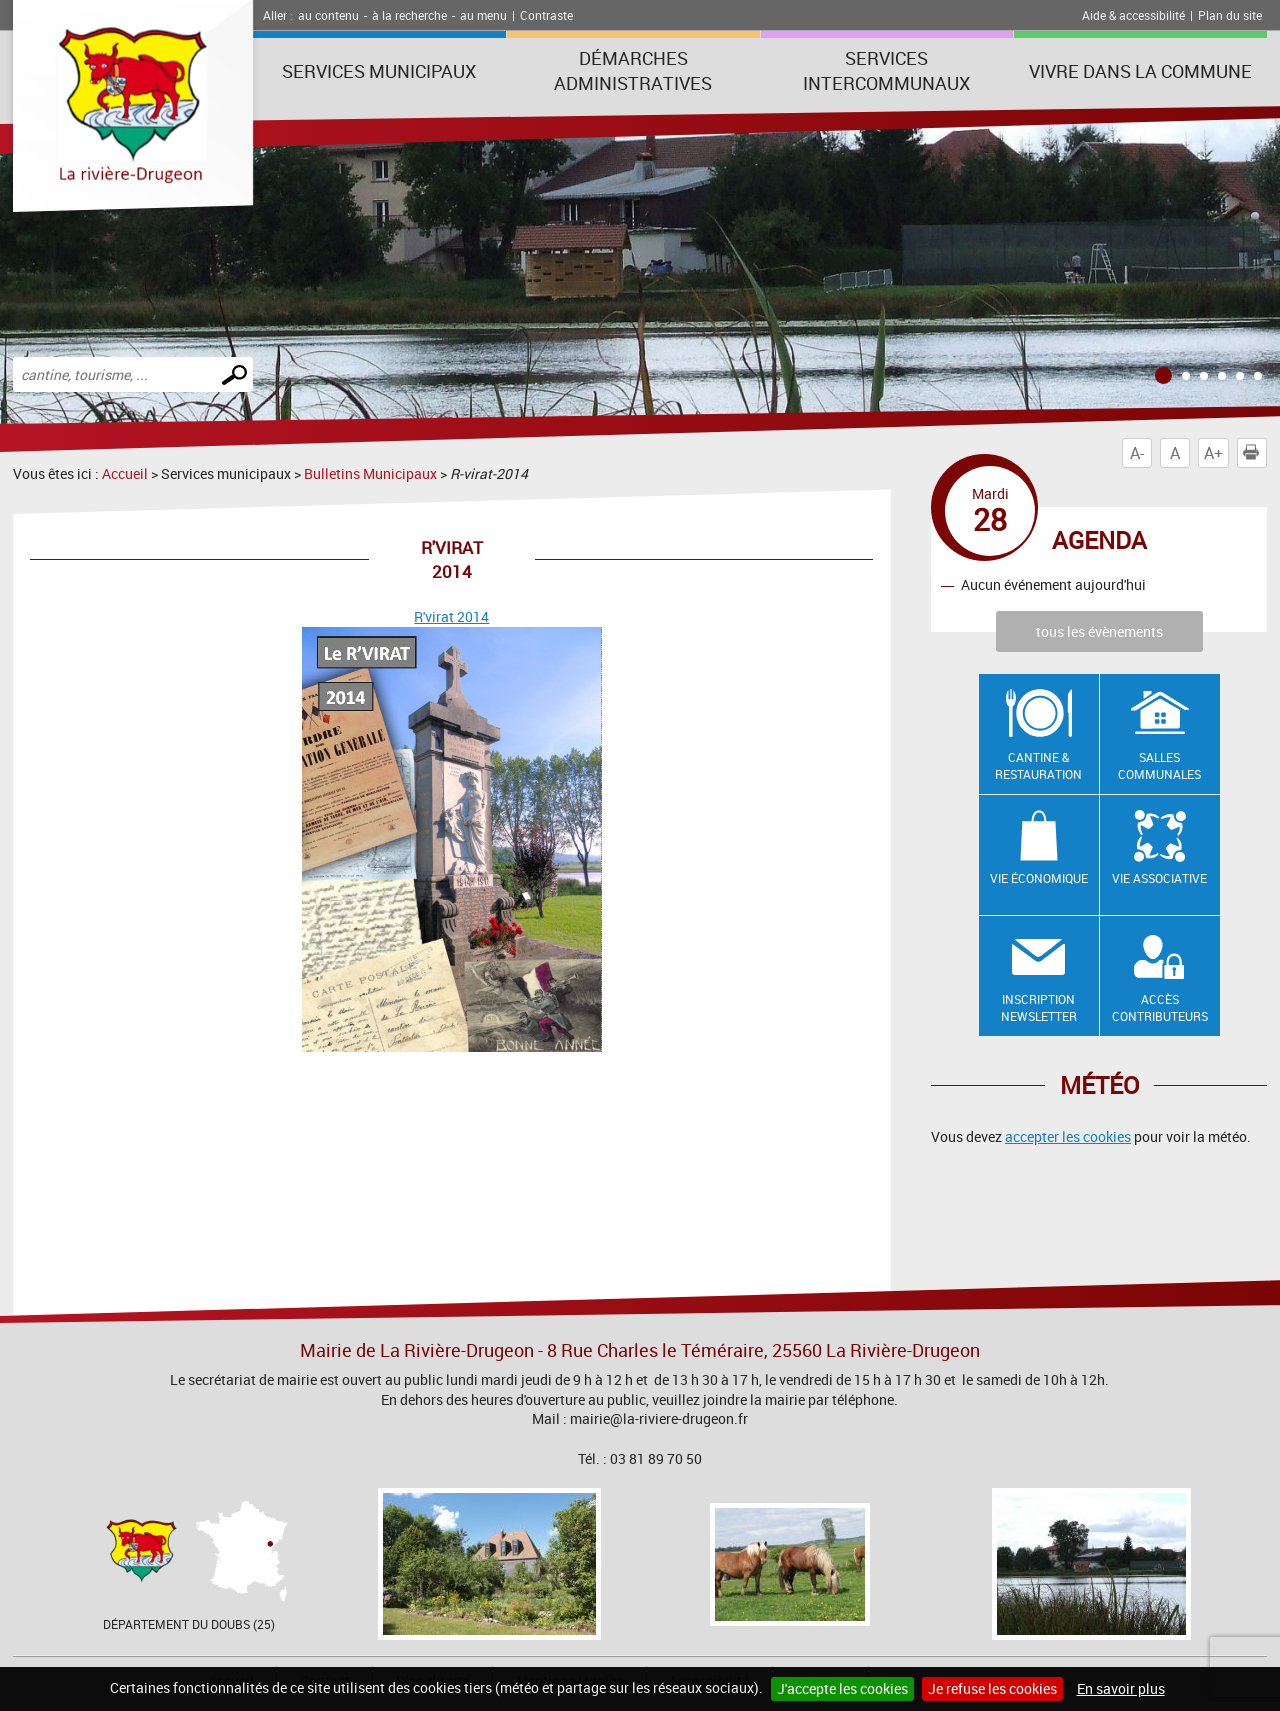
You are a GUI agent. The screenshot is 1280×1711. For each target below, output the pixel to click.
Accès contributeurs (1160, 1007)
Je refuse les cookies (992, 1688)
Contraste (546, 15)
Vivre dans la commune (1140, 71)
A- (1137, 453)
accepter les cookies (1068, 1136)
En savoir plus (1121, 1688)
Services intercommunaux (886, 70)
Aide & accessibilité (1133, 15)
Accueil (125, 473)
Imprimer (1255, 453)
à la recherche (409, 15)
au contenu (328, 15)
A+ (1213, 453)
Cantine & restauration (1038, 765)
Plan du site (1230, 15)
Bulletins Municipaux (370, 473)
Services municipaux (379, 71)
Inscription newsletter (1039, 1007)
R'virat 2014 (451, 616)
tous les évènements (1099, 631)
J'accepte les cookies (842, 1688)
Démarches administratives (633, 70)
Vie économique (1039, 878)
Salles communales (1159, 765)
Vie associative (1159, 878)
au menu (483, 15)
